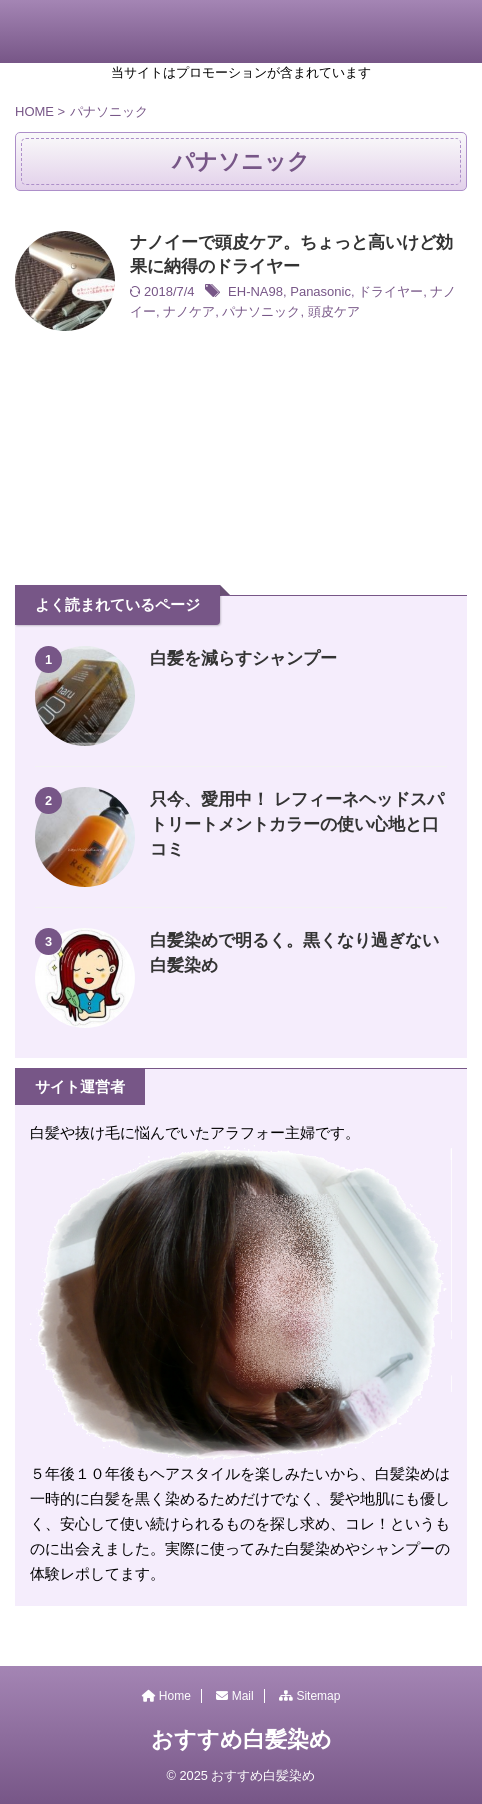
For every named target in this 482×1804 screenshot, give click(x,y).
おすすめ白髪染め (241, 1739)
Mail (234, 1696)
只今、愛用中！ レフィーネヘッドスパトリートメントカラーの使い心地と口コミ (297, 824)
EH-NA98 (255, 291)
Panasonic (320, 291)
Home (166, 1696)
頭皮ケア (334, 311)
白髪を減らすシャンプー (243, 658)
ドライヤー (390, 291)
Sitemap (309, 1696)
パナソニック (261, 311)
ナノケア (189, 311)
